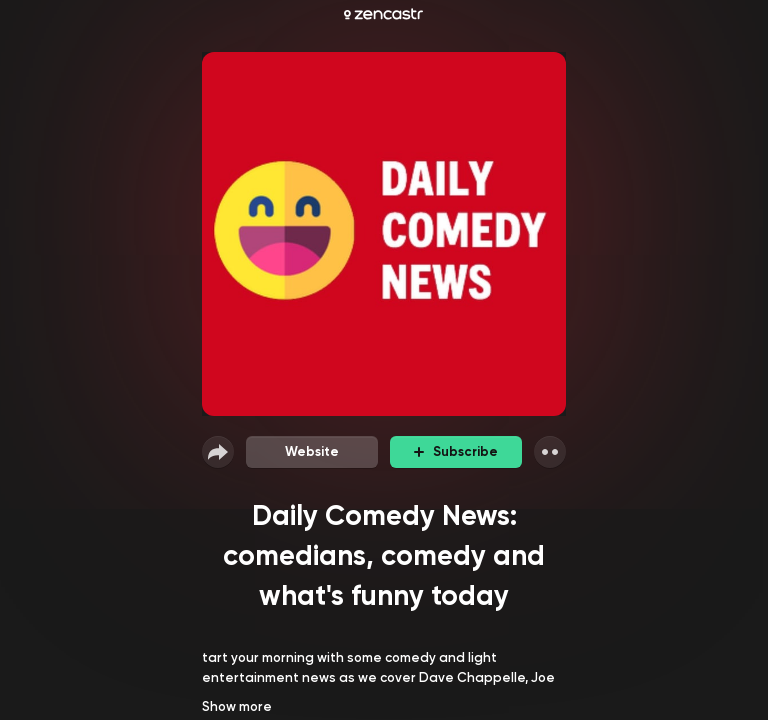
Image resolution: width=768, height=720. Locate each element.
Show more (237, 706)
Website (312, 451)
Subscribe (456, 451)
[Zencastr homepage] (383, 14)
